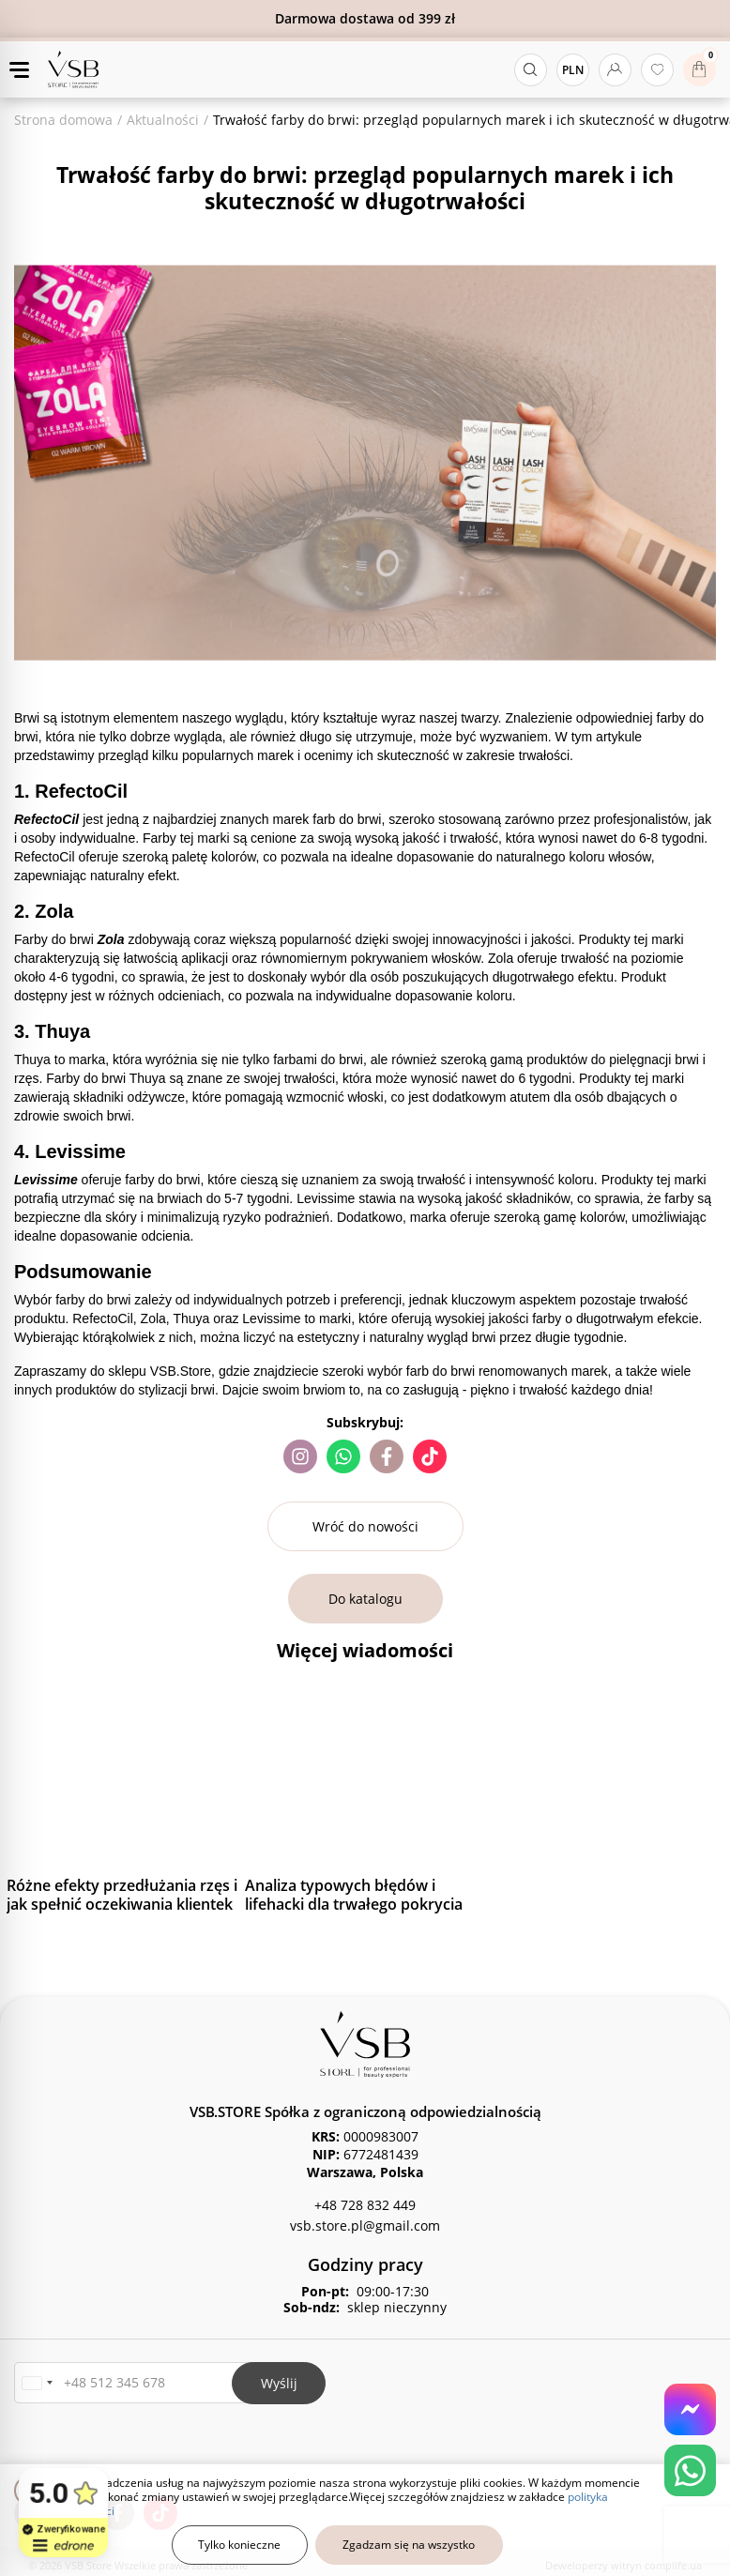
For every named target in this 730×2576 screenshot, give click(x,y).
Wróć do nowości (365, 1526)
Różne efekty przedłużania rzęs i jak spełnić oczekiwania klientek (122, 1894)
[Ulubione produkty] (657, 69)
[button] (36, 2383)
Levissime (48, 1179)
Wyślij (279, 2383)
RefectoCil (48, 819)
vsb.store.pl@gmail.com (365, 2225)
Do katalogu (365, 1599)
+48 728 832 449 (365, 2205)
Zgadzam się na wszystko (408, 2545)
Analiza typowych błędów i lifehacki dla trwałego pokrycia (354, 1894)
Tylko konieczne (239, 2545)
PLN (573, 70)
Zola (113, 939)
